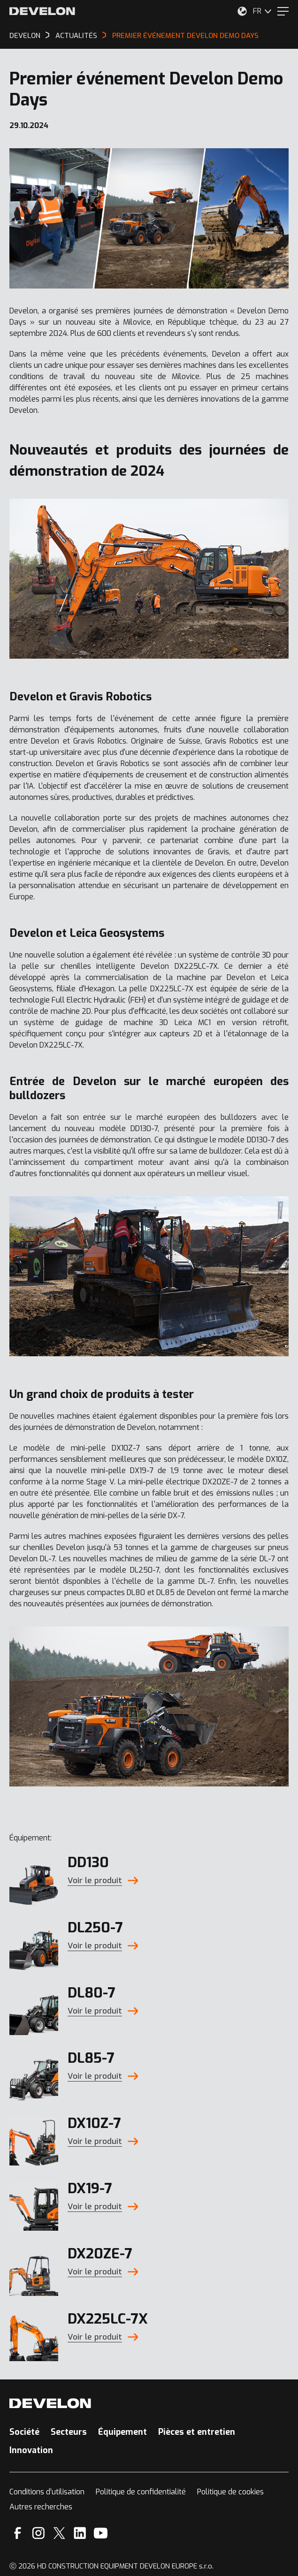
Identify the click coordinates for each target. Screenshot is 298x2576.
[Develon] (42, 11)
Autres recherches (40, 2507)
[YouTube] (100, 2533)
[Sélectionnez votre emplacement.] (242, 11)
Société (24, 2432)
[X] (59, 2533)
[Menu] (283, 11)
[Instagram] (38, 2533)
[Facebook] (17, 2533)
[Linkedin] (80, 2533)
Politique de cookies (230, 2492)
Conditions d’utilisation (46, 2492)
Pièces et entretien (196, 2432)
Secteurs (69, 2432)
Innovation (31, 2450)
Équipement (122, 2432)
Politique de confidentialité (141, 2492)
